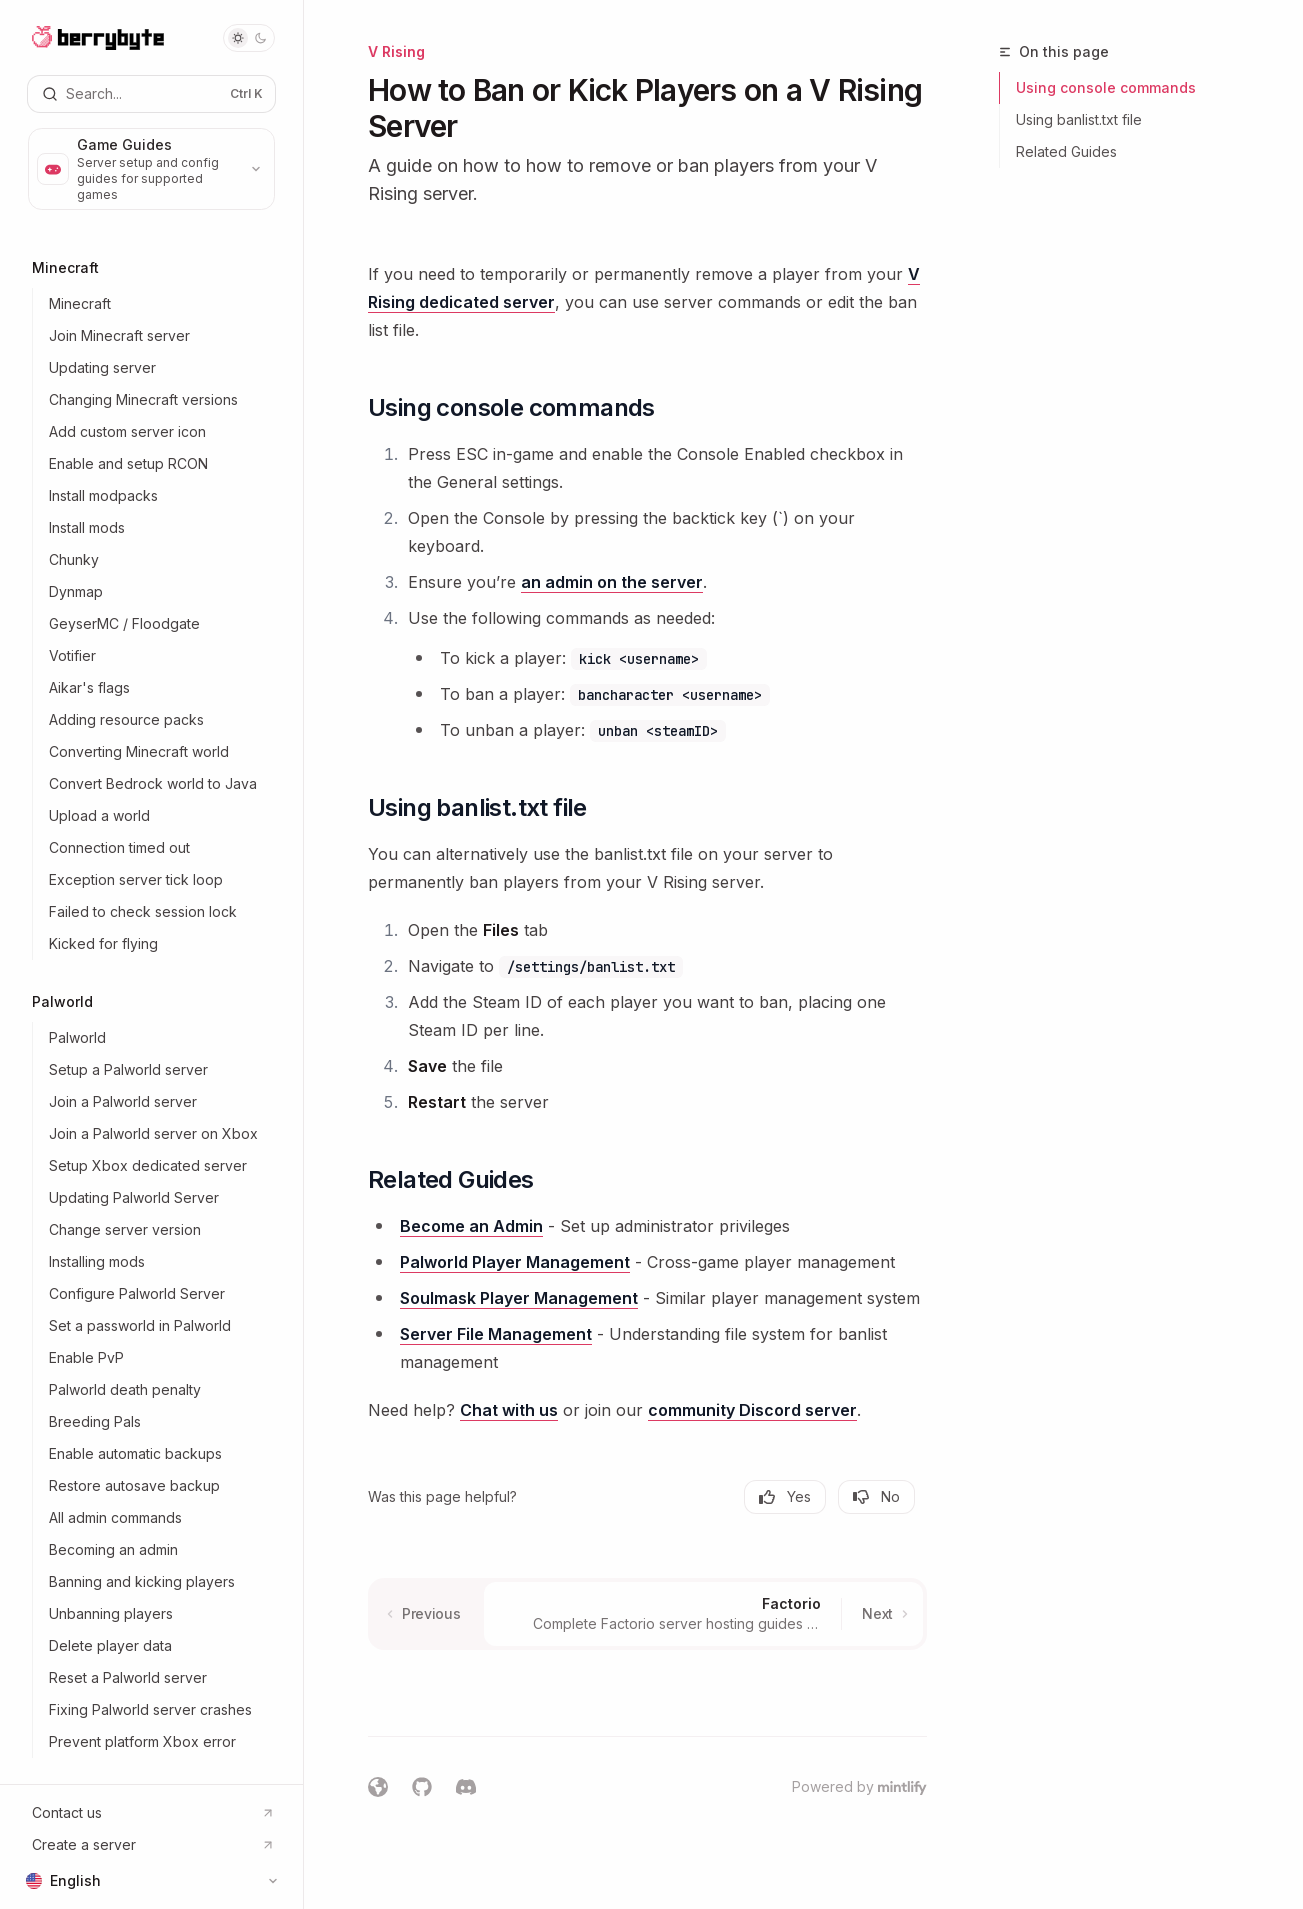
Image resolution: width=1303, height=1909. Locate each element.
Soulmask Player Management (519, 1298)
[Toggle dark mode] (249, 38)
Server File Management (496, 1334)
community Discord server (752, 1410)
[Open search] (151, 94)
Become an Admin (471, 1226)
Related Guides (1066, 151)
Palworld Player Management (515, 1262)
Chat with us (509, 1410)
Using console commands (1106, 87)
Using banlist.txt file (1079, 119)
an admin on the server (612, 582)
